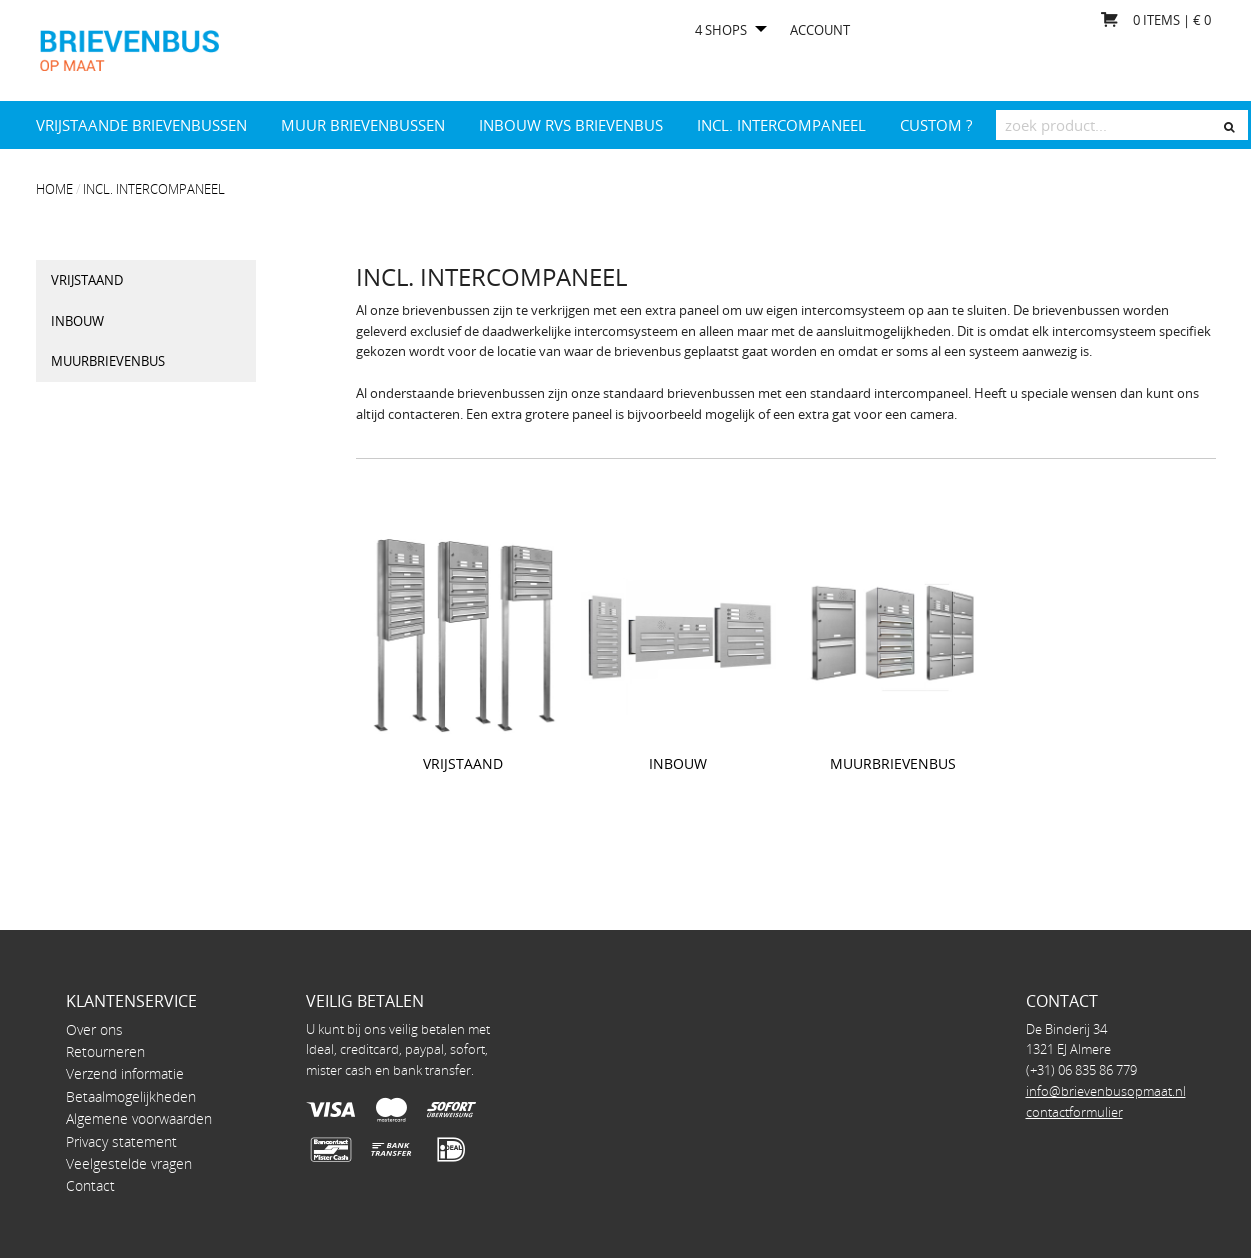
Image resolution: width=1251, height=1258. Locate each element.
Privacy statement (121, 1141)
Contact (90, 1185)
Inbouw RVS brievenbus (571, 125)
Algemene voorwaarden (139, 1118)
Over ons (94, 1029)
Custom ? (936, 125)
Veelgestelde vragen (129, 1163)
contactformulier (1074, 1112)
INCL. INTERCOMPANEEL (781, 125)
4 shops (721, 30)
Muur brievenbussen (363, 125)
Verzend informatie (125, 1073)
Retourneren (105, 1051)
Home (54, 189)
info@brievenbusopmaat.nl (1106, 1091)
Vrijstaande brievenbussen (141, 125)
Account (820, 30)
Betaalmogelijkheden (131, 1096)
